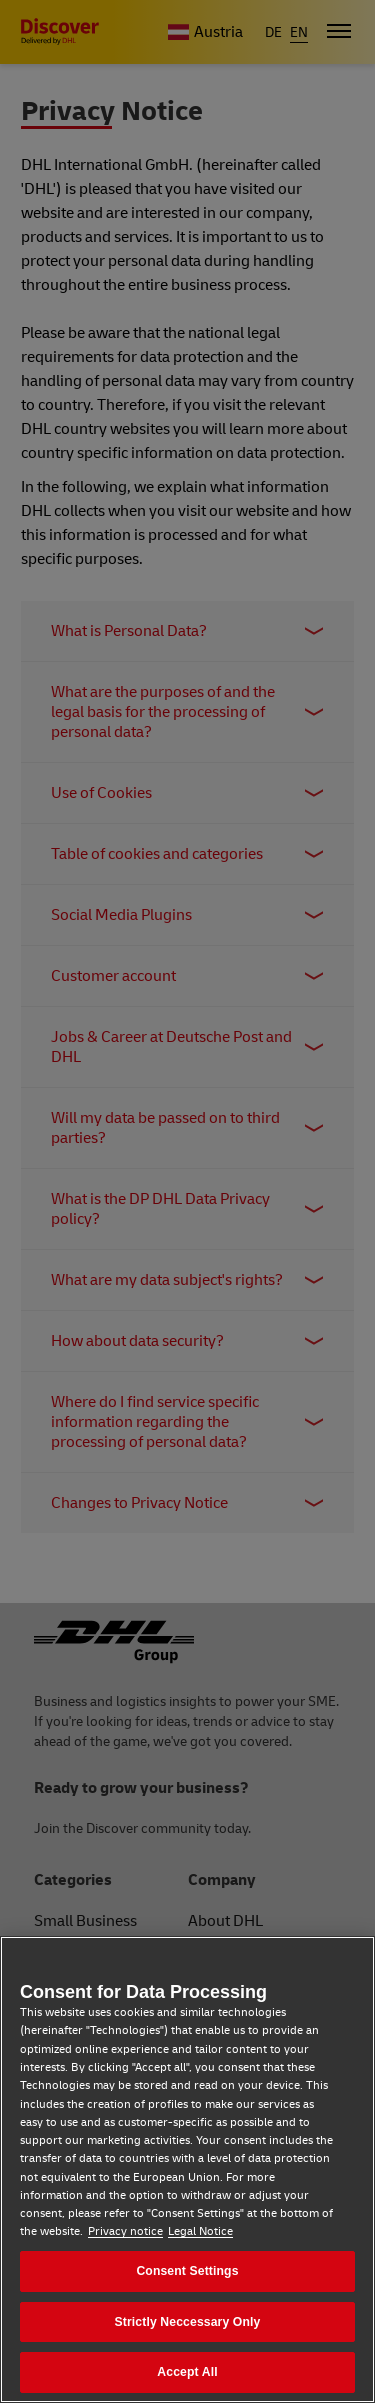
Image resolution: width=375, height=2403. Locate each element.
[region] (187, 2169)
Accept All (187, 2372)
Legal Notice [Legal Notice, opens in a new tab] (200, 2231)
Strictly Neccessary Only (188, 2322)
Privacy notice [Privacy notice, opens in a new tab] (125, 2231)
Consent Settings (187, 2271)
